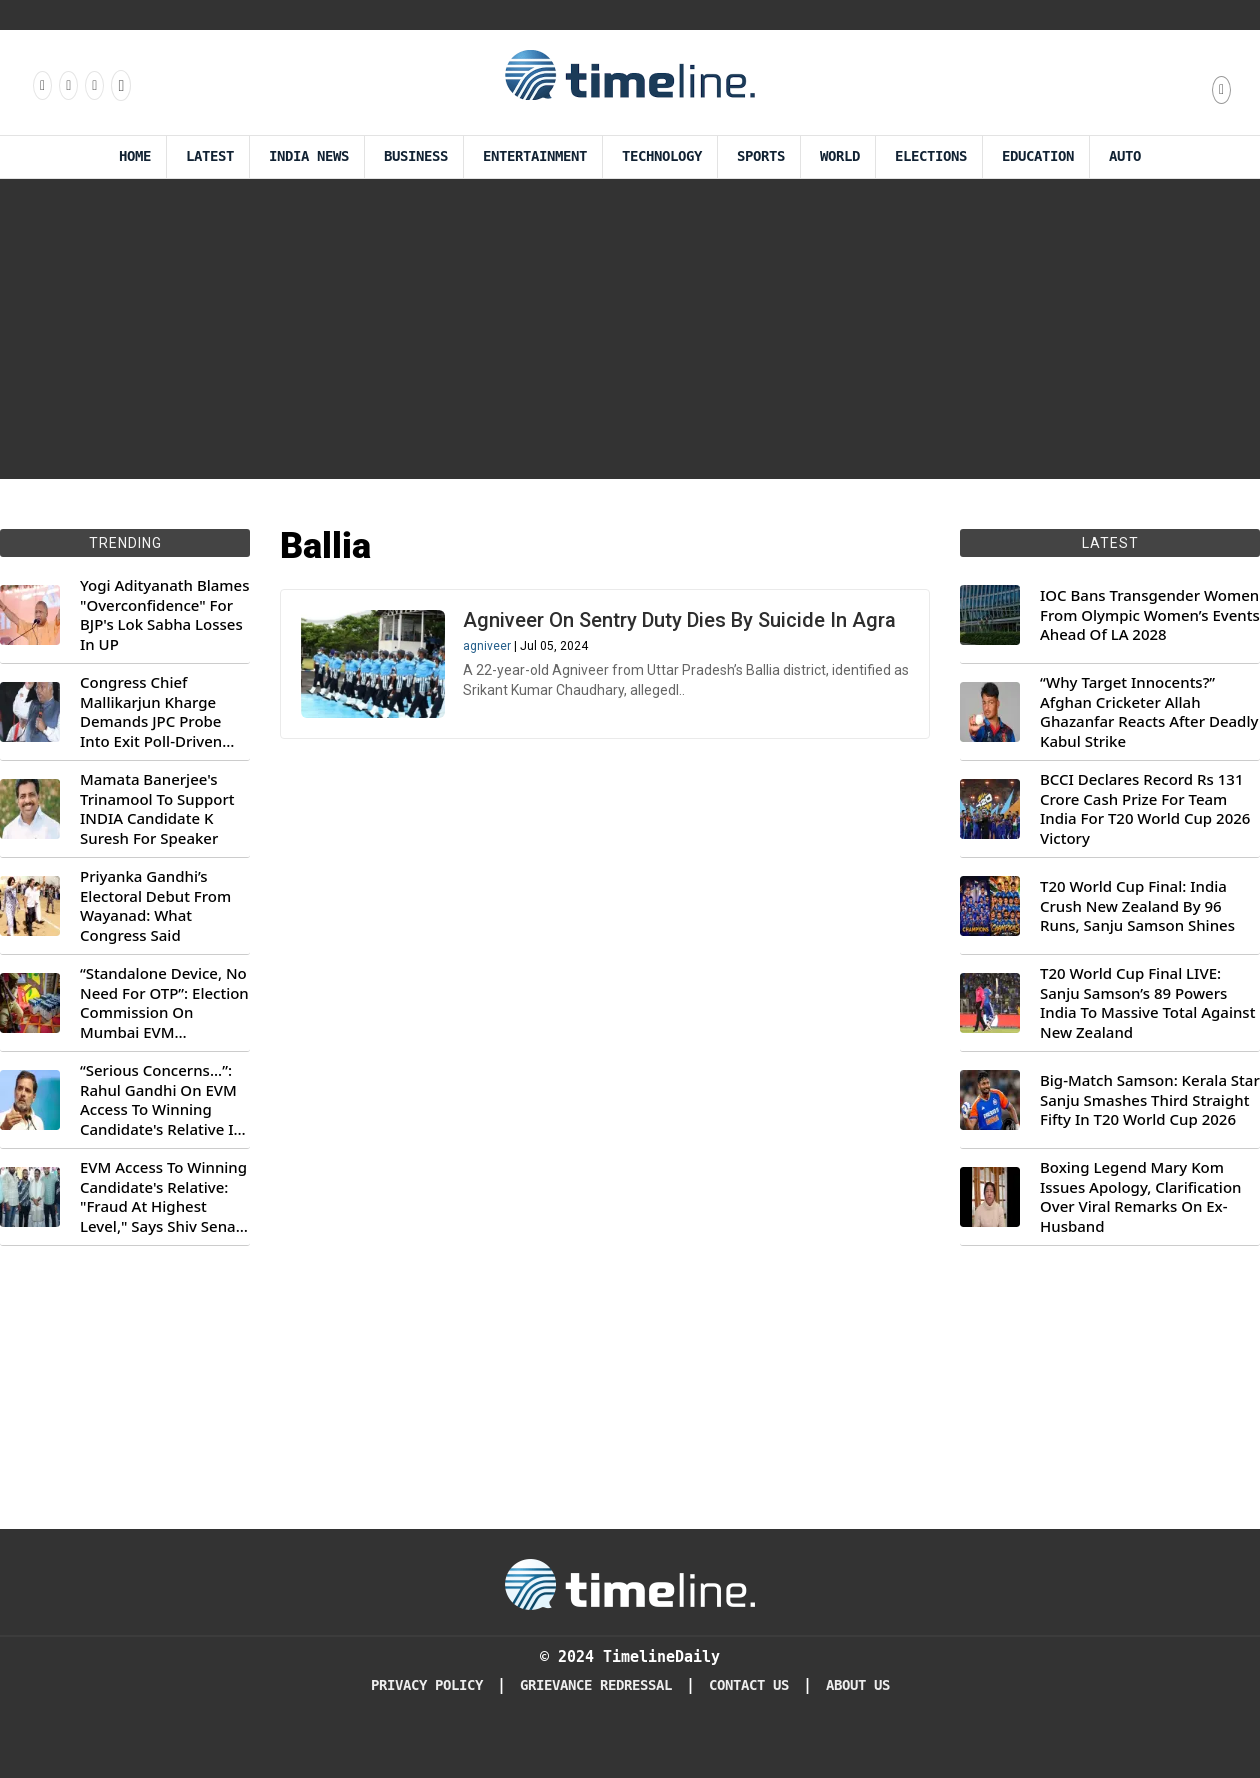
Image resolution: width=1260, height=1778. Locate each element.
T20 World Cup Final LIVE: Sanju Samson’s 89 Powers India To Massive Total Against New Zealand (1147, 1003)
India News (309, 156)
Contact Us (749, 1685)
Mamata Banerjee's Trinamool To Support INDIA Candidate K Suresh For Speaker (157, 809)
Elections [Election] (931, 156)
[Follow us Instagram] (67, 85)
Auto (1125, 156)
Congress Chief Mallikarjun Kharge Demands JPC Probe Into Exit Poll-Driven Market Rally (151, 712)
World (840, 156)
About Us (858, 1685)
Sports (761, 156)
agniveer (487, 646)
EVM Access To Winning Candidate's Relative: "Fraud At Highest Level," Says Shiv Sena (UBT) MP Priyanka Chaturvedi (163, 1197)
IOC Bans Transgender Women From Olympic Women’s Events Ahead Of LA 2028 (1150, 615)
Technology (662, 156)
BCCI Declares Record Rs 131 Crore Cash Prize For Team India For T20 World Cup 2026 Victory (1145, 809)
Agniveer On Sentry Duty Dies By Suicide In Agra (679, 620)
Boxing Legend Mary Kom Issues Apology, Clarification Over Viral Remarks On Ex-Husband (1140, 1197)
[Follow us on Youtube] (119, 85)
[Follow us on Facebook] (41, 85)
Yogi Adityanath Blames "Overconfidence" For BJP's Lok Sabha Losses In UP (164, 615)
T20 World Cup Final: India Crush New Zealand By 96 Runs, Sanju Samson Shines (1137, 906)
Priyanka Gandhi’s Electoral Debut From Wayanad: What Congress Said (155, 906)
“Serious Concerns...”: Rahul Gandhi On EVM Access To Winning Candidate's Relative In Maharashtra (161, 1100)
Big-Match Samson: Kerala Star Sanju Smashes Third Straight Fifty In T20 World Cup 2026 (1150, 1100)
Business (416, 156)
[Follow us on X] (93, 85)
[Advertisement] (630, 329)
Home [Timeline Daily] (135, 156)
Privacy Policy (427, 1685)
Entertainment (535, 156)
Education (1038, 156)
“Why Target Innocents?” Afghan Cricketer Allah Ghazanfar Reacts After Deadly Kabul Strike (1149, 712)
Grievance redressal (596, 1685)
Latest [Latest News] (210, 156)
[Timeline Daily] (630, 1583)
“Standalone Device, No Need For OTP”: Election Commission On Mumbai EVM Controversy (164, 1003)
